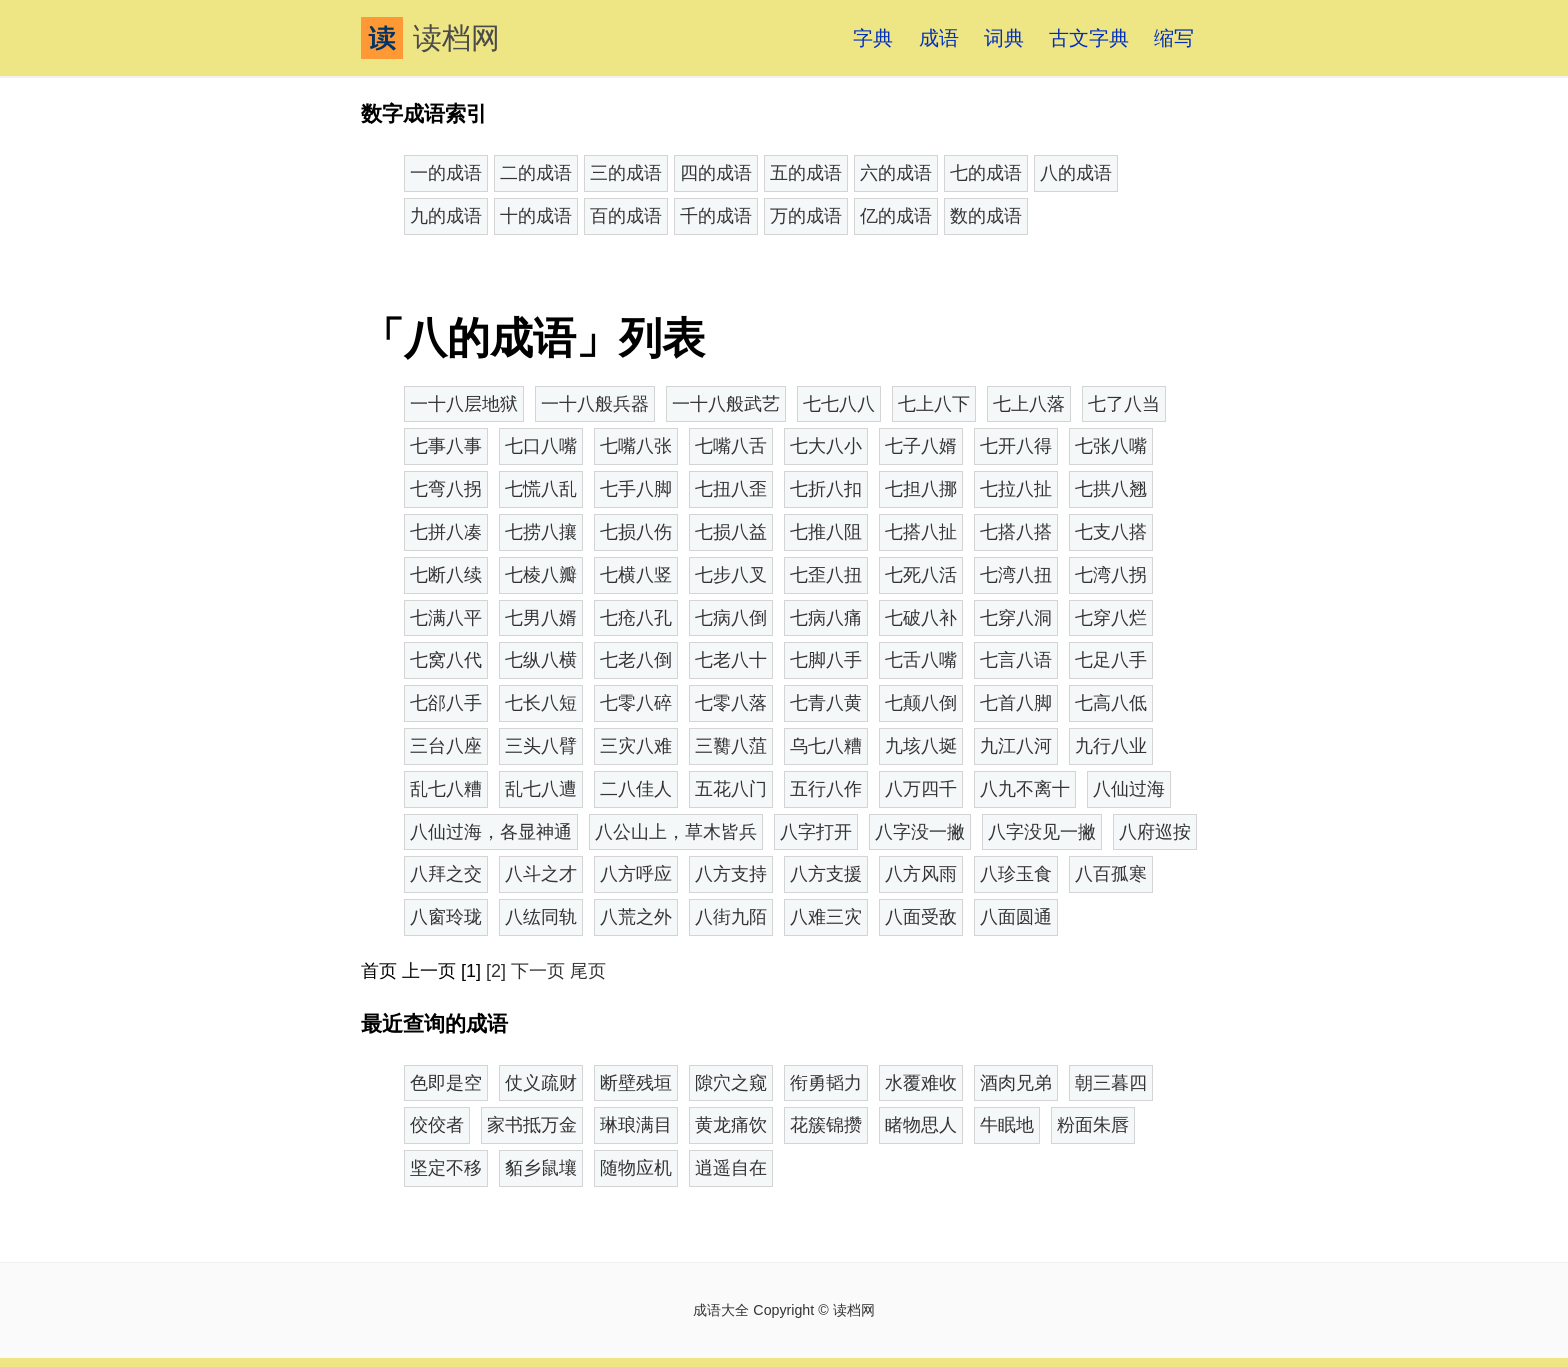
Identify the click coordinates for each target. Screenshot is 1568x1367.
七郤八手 (446, 703)
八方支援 (826, 874)
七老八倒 (636, 660)
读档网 (430, 38)
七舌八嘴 (921, 660)
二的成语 (536, 173)
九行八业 (1111, 746)
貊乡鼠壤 (541, 1168)
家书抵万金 (532, 1125)
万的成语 (806, 216)
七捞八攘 (541, 532)
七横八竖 (636, 575)
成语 (939, 38)
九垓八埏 (921, 746)
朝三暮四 (1111, 1083)
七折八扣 (826, 489)
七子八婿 (921, 446)
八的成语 (1076, 173)
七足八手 (1111, 660)
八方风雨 (921, 874)
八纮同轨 (541, 917)
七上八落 (1029, 404)
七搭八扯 (921, 532)
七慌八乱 (541, 489)
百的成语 (626, 216)
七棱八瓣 (541, 575)
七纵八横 (541, 660)
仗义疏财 (541, 1083)
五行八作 (826, 789)
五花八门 (731, 789)
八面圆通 (1016, 917)
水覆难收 (921, 1083)
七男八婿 (541, 618)
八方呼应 (636, 874)
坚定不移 (446, 1168)
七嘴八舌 (731, 446)
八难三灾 (826, 917)
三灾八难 (636, 746)
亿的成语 (896, 216)
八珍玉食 (1016, 874)
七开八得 (1016, 446)
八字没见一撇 (1042, 832)
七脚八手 (826, 660)
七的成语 (986, 173)
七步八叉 (731, 575)
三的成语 (626, 173)
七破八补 (921, 618)
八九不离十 (1025, 789)
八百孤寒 (1111, 874)
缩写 (1174, 38)
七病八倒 (731, 618)
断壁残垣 (636, 1083)
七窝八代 (446, 660)
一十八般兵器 (595, 404)
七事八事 (446, 446)
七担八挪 (921, 489)
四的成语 (716, 173)
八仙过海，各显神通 (491, 832)
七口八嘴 (541, 446)
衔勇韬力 (826, 1083)
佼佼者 (437, 1125)
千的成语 (716, 216)
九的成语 (446, 216)
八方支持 (731, 874)
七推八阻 (826, 532)
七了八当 (1124, 404)
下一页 (538, 971)
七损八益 (731, 532)
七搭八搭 (1016, 532)
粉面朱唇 (1093, 1125)
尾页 (588, 971)
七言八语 (1016, 660)
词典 (1004, 38)
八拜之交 (446, 874)
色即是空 (446, 1083)
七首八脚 (1016, 703)
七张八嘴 (1111, 446)
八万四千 (921, 789)
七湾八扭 (1016, 575)
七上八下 (934, 404)
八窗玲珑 (446, 917)
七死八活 (921, 575)
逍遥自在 (731, 1168)
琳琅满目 (636, 1125)
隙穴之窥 (731, 1083)
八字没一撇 (920, 832)
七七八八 (839, 404)
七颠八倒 (921, 703)
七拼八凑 (446, 532)
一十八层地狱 (464, 404)
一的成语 (446, 173)
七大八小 (826, 446)
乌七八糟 (826, 746)
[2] (496, 971)
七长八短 (541, 703)
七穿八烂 (1111, 618)
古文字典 (1089, 38)
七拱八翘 (1111, 489)
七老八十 (731, 660)
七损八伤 (636, 532)
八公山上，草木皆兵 (676, 832)
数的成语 (986, 216)
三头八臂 (541, 746)
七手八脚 (636, 489)
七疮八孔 (636, 618)
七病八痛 (826, 618)
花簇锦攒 (826, 1125)
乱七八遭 (541, 789)
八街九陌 (731, 917)
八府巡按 (1155, 832)
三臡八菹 (731, 746)
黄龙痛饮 (731, 1125)
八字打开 (816, 832)
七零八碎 (636, 703)
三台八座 (446, 746)
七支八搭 (1111, 532)
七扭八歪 (731, 489)
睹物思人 (921, 1125)
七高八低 (1111, 703)
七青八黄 (826, 703)
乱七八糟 (446, 789)
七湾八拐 (1111, 575)
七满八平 (446, 618)
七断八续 (446, 575)
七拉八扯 (1016, 489)
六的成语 (896, 173)
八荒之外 (636, 917)
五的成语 (806, 173)
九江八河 (1016, 746)
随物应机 (636, 1168)
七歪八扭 (826, 575)
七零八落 (731, 703)
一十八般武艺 (726, 404)
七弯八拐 (446, 489)
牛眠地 (1007, 1125)
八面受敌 (921, 917)
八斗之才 (541, 874)
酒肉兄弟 (1016, 1083)
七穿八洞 (1016, 618)
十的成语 (536, 216)
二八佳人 (636, 789)
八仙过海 (1129, 789)
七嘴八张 (636, 446)
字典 (873, 38)
